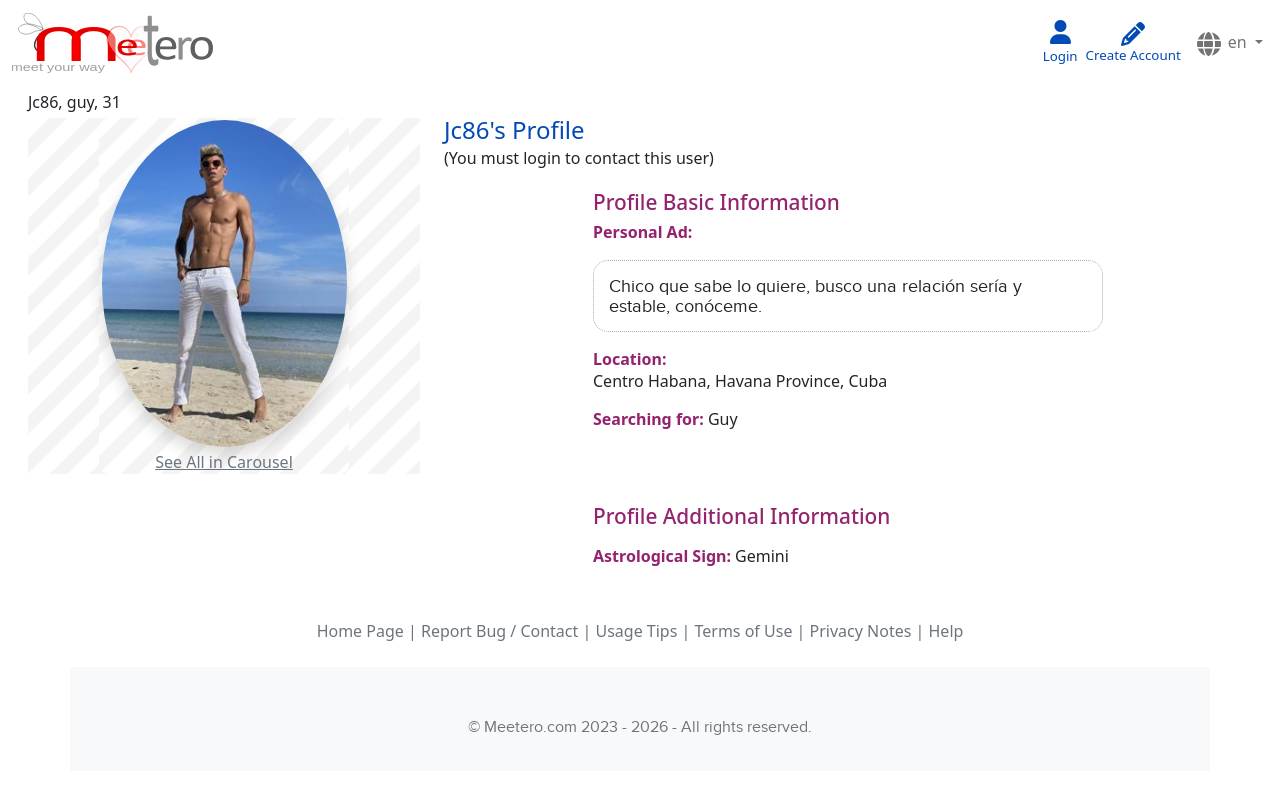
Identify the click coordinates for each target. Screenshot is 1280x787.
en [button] (1222, 43)
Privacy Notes (861, 631)
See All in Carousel (224, 462)
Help (946, 631)
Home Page (360, 631)
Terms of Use (743, 631)
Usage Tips (636, 631)
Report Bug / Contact (499, 631)
